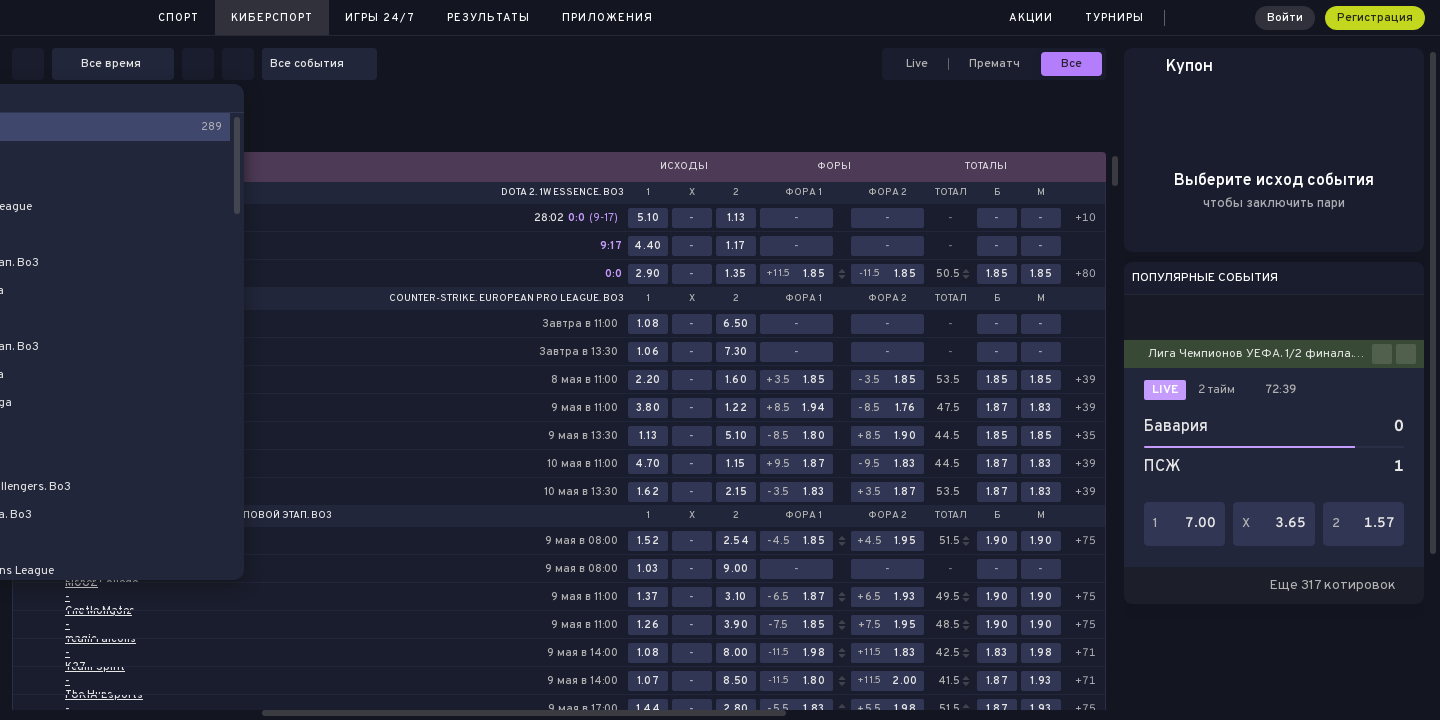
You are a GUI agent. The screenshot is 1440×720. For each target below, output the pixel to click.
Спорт (178, 18)
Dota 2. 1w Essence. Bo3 (562, 193)
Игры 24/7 (380, 18)
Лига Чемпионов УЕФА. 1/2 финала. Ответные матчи (1260, 354)
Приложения (607, 18)
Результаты (488, 18)
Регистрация (1375, 18)
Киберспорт (272, 18)
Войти (1285, 18)
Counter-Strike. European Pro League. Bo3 (506, 299)
